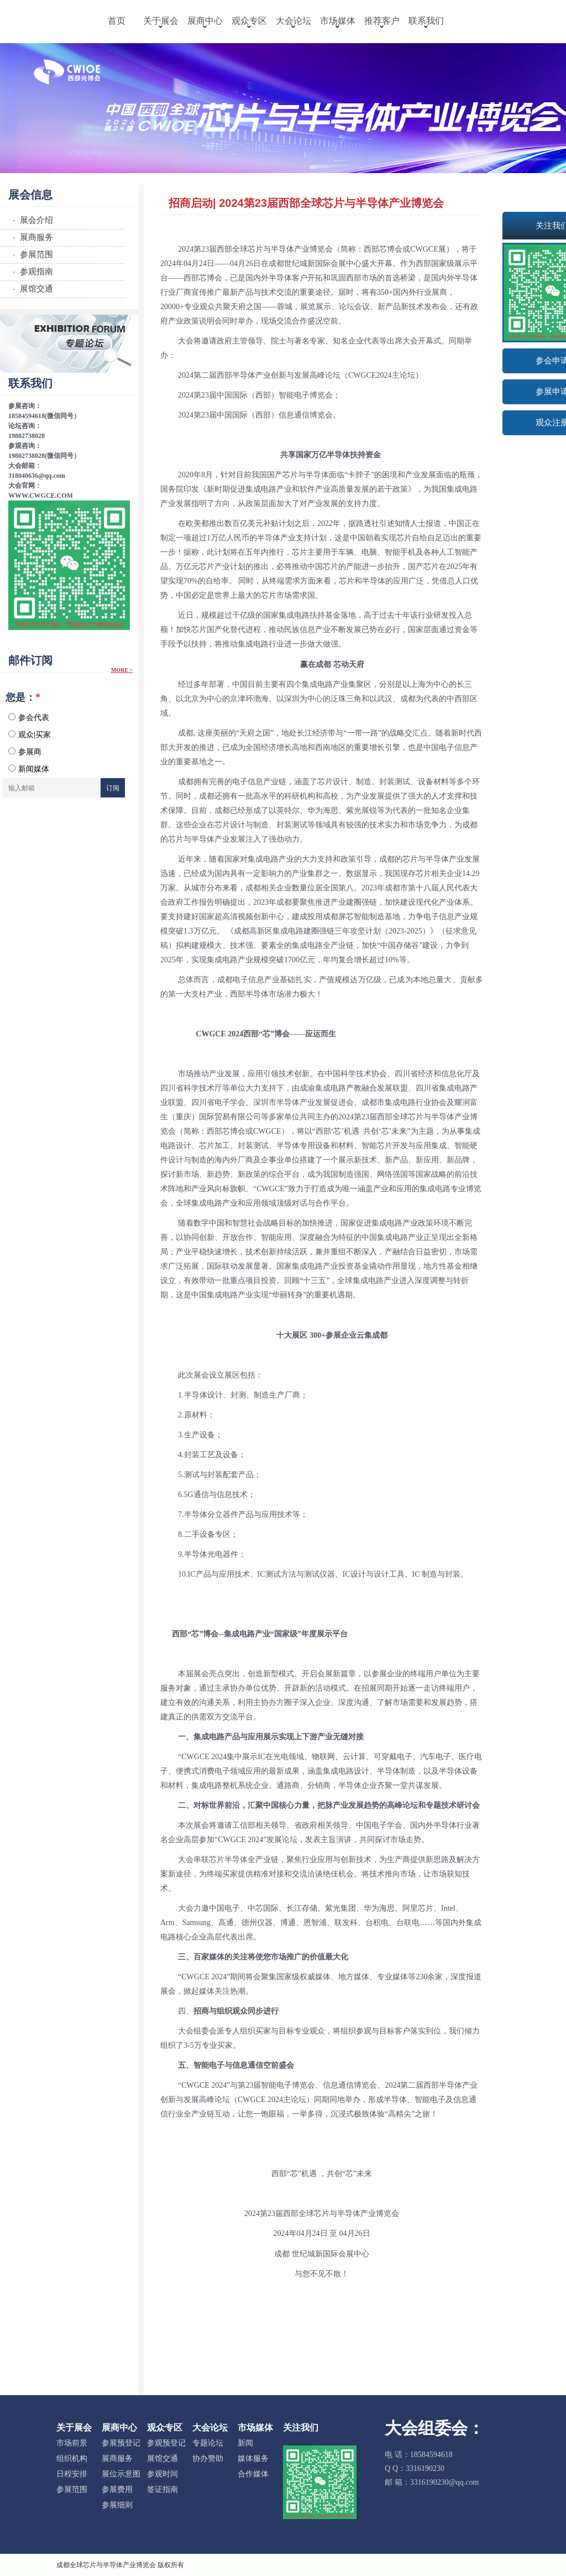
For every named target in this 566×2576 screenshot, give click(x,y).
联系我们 (426, 22)
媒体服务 (253, 2458)
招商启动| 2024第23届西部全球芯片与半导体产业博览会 (306, 203)
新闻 (245, 2443)
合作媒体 (253, 2474)
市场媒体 (337, 22)
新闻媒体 (28, 768)
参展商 (24, 751)
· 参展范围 (30, 254)
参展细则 (117, 2505)
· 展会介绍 (30, 220)
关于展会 (161, 22)
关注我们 (300, 2427)
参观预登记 (166, 2443)
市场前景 (71, 2443)
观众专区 (249, 22)
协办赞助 (207, 2458)
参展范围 (71, 2489)
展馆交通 (162, 2458)
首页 (116, 20)
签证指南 (162, 2489)
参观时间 (162, 2474)
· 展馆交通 (30, 288)
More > (122, 670)
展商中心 (205, 22)
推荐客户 (382, 22)
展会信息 (30, 195)
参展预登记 (121, 2443)
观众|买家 (29, 734)
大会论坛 (293, 22)
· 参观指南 (30, 271)
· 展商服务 (30, 237)
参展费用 (117, 2489)
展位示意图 (121, 2474)
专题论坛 (207, 2443)
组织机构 (71, 2458)
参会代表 (28, 717)
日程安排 (71, 2474)
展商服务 (117, 2458)
